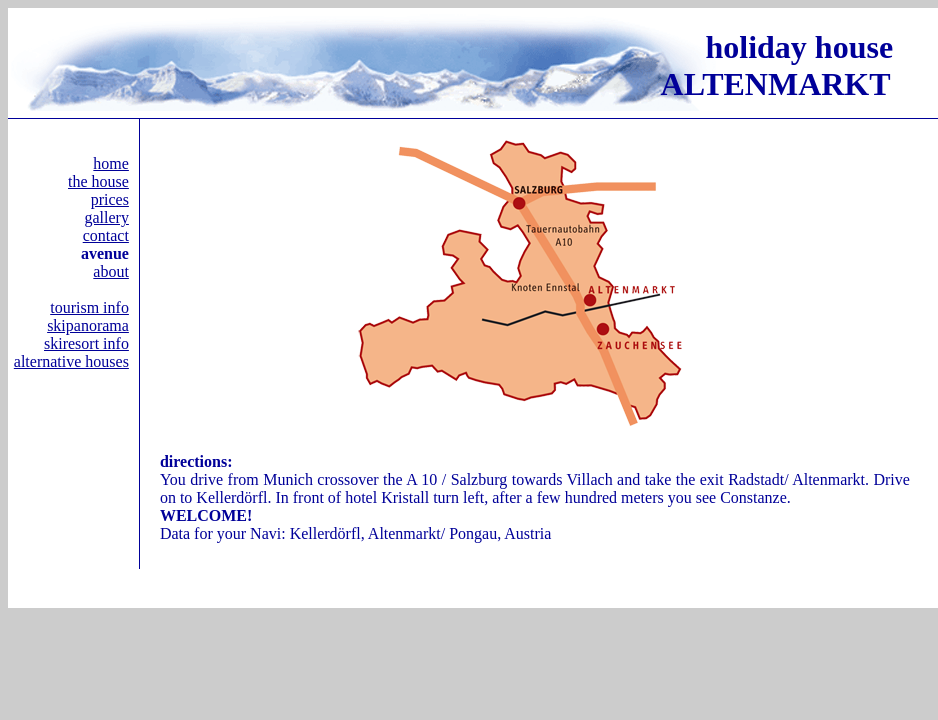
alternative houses (71, 361)
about (111, 271)
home (111, 163)
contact (106, 235)
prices (110, 199)
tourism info (89, 307)
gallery (106, 217)
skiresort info (86, 343)
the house (98, 181)
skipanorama (88, 325)
